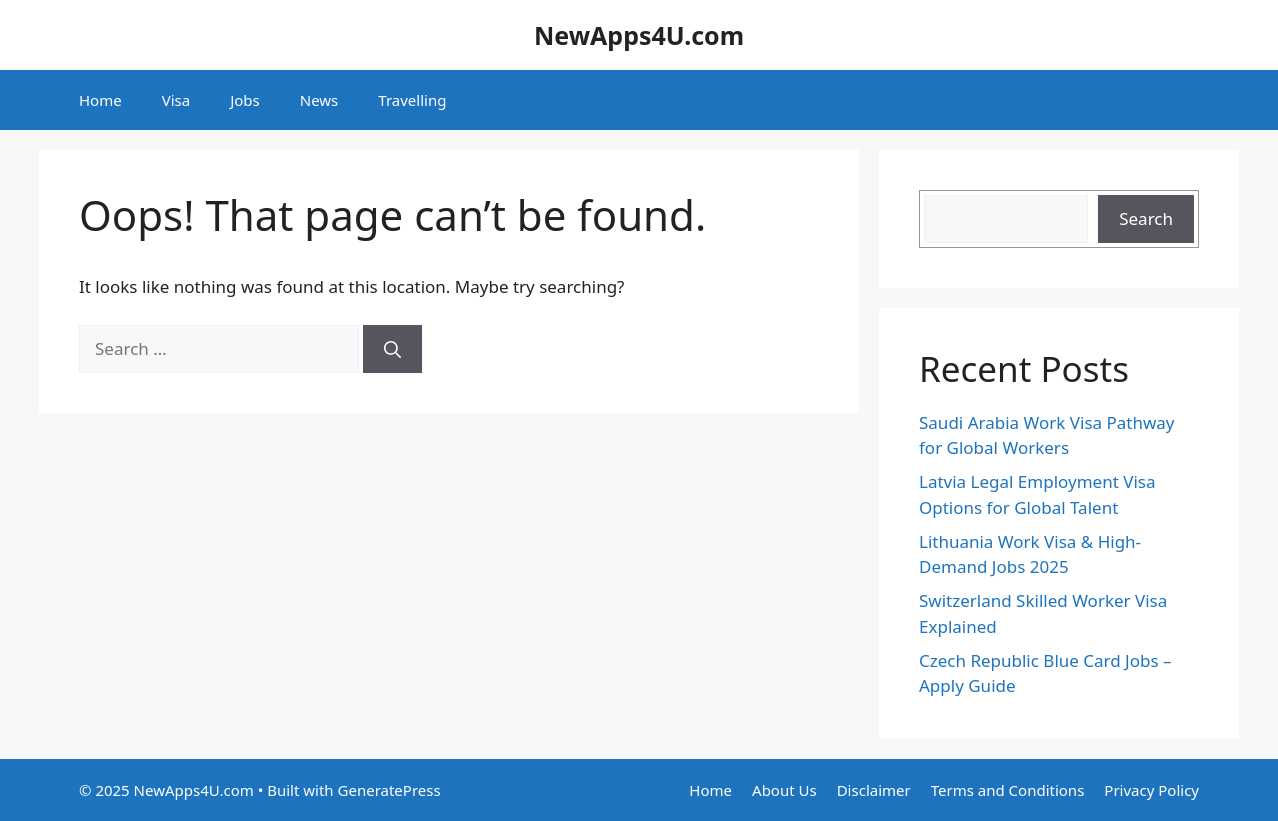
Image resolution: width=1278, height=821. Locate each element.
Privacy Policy (1151, 790)
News (319, 100)
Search (1146, 218)
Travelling (412, 100)
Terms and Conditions (1008, 790)
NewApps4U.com (639, 35)
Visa (176, 100)
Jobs (245, 100)
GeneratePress (389, 790)
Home (100, 100)
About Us (784, 790)
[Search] (392, 349)
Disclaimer (874, 790)
